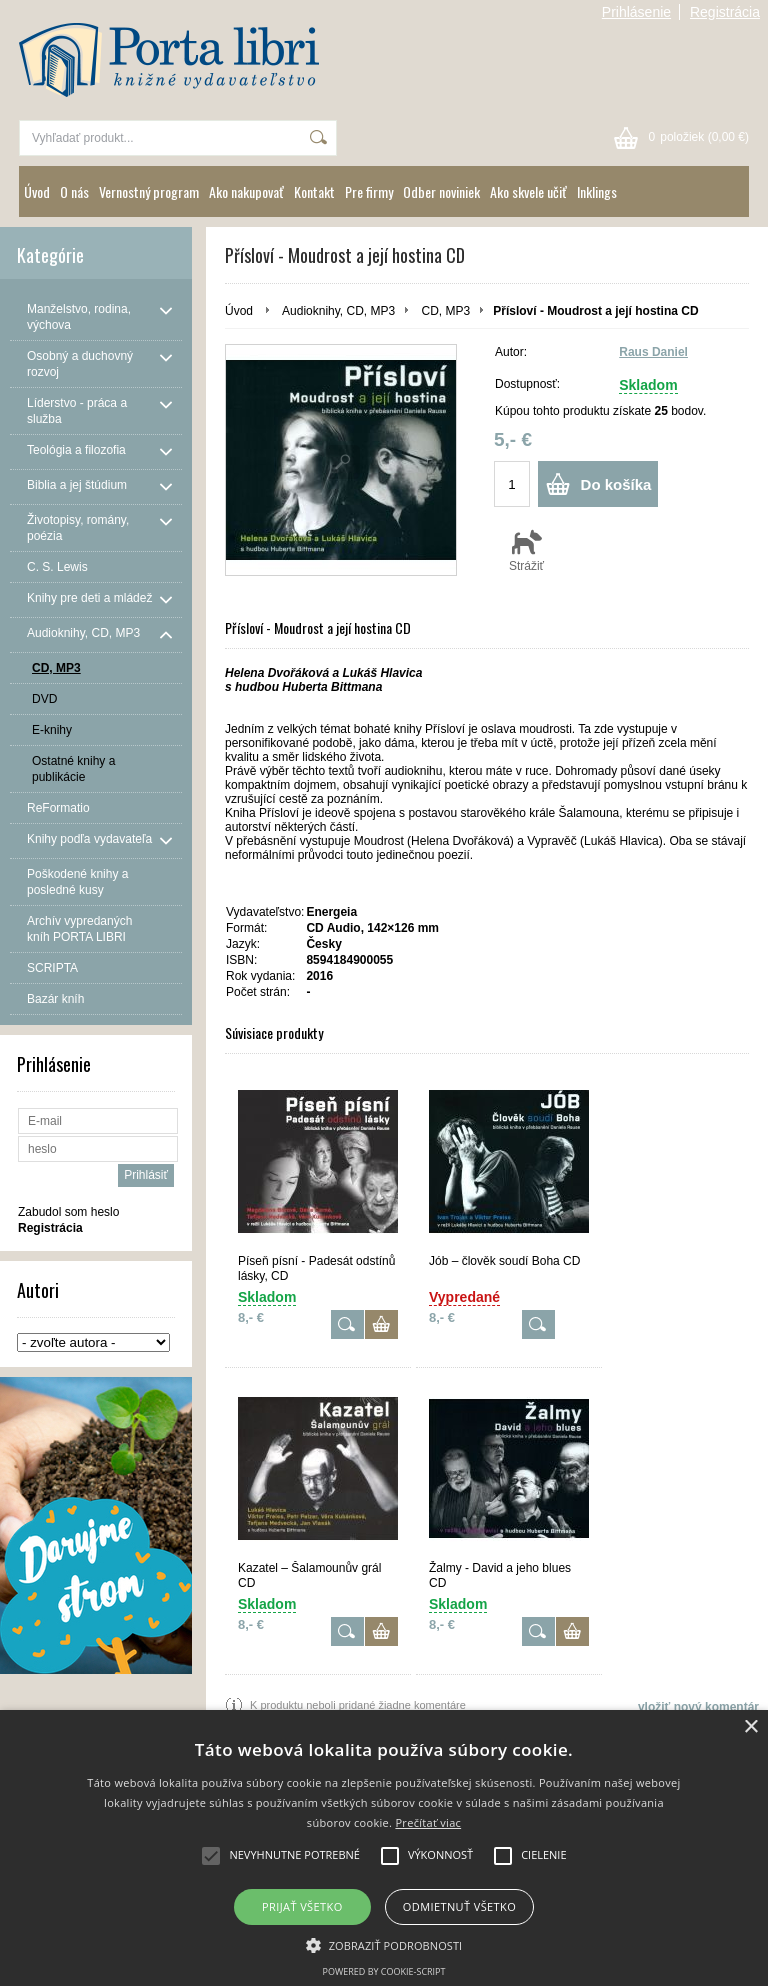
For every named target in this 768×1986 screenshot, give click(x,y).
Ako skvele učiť (528, 191)
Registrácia (725, 12)
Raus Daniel (653, 352)
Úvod (37, 191)
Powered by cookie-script (384, 1971)
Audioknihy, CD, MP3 (338, 311)
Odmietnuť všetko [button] (459, 1906)
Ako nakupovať (246, 191)
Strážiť (526, 550)
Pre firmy (369, 191)
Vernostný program (149, 191)
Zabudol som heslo (68, 1212)
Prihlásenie (636, 12)
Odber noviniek (441, 191)
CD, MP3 (446, 311)
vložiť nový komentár (698, 1707)
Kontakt (314, 191)
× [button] (750, 1727)
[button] (384, 1944)
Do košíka (616, 484)
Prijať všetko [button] (302, 1906)
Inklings (597, 191)
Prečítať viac (428, 1822)
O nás (74, 191)
